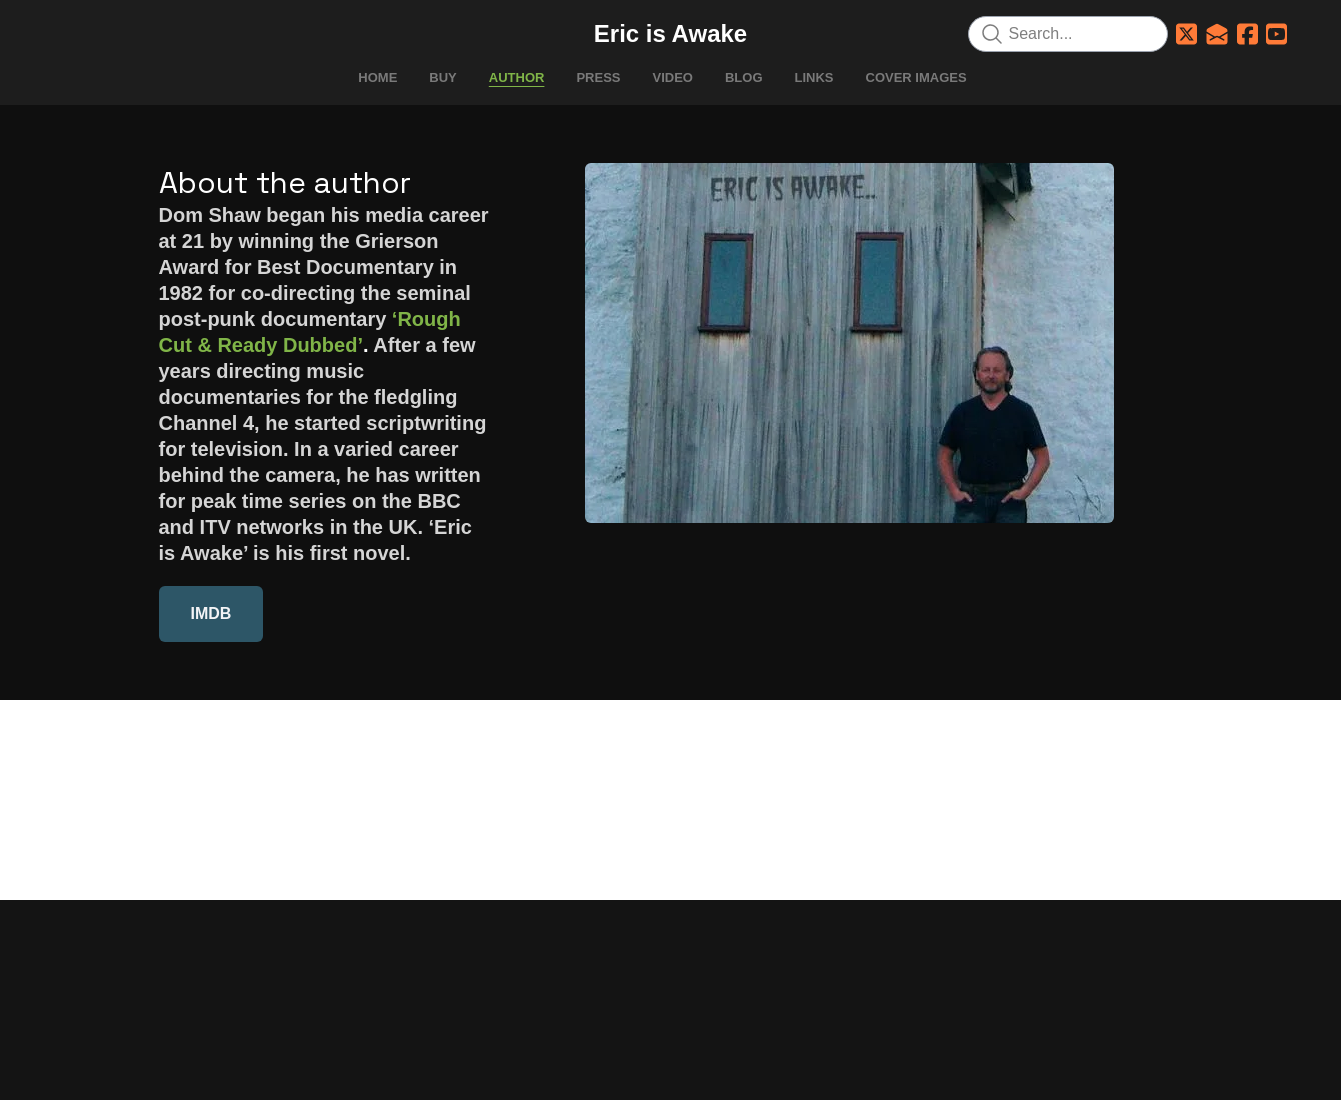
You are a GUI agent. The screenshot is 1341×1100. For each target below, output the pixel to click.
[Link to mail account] (1217, 34)
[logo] (671, 34)
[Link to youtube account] (1276, 34)
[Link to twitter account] (1186, 34)
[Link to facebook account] (1247, 34)
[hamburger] (71, 32)
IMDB (211, 613)
